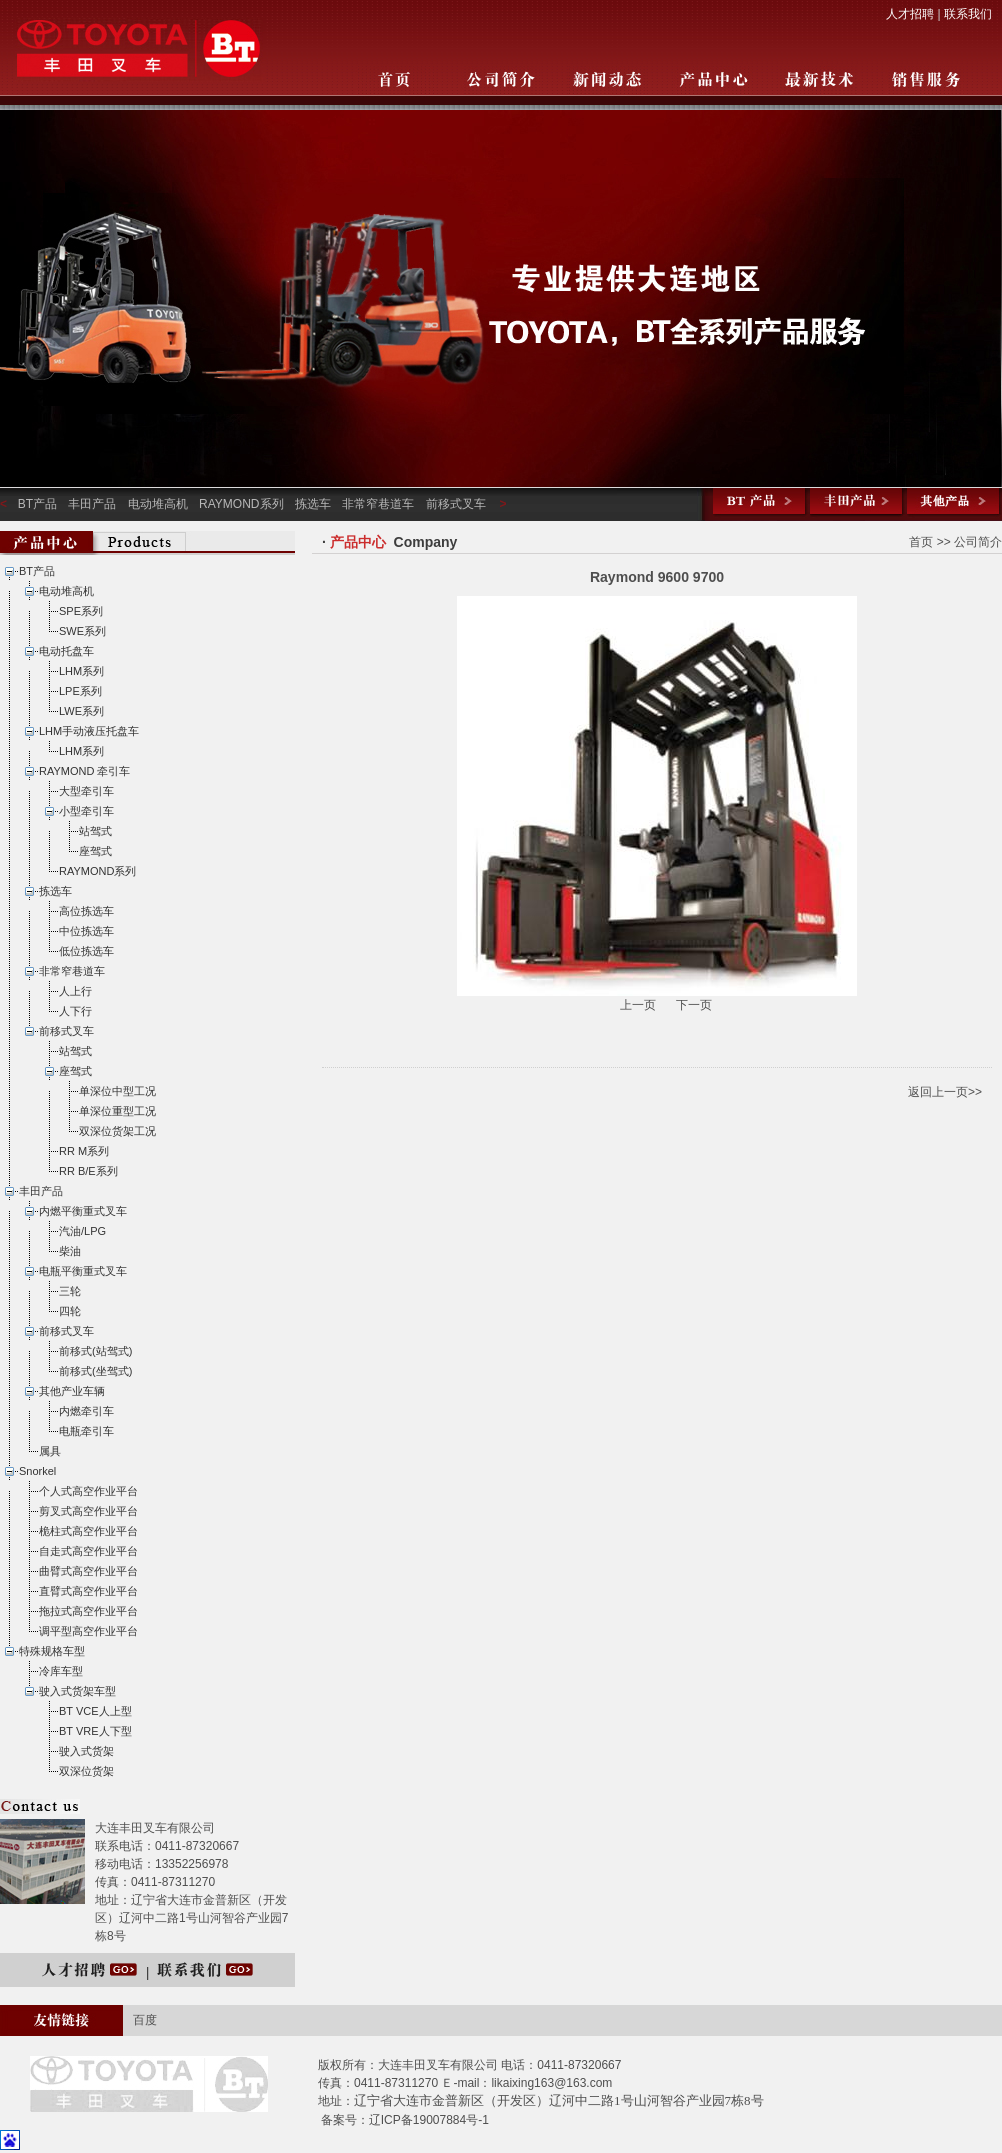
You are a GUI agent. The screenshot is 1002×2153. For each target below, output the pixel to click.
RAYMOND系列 (241, 504)
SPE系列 (81, 611)
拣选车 (313, 504)
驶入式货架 (86, 1751)
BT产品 (37, 504)
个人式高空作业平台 (88, 1491)
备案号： (345, 2120)
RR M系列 (84, 1151)
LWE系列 (81, 711)
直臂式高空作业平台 (88, 1591)
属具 (50, 1451)
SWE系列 (82, 631)
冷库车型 (61, 1671)
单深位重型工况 (117, 1111)
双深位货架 (86, 1771)
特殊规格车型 (52, 1651)
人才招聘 (910, 14)
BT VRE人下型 (95, 1731)
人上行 (75, 991)
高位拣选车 (86, 911)
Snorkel (37, 1471)
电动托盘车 (66, 651)
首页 (921, 542)
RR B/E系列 (88, 1171)
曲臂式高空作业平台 (88, 1571)
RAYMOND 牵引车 (84, 771)
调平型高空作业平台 (88, 1631)
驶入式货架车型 (77, 1691)
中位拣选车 (86, 931)
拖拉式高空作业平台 (88, 1611)
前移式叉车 (456, 504)
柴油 (70, 1251)
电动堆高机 (158, 504)
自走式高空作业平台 (88, 1551)
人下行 (75, 1011)
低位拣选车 (86, 951)
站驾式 (95, 831)
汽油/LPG (82, 1231)
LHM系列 (81, 671)
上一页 (639, 1005)
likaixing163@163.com (551, 2083)
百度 (145, 2020)
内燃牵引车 (86, 1411)
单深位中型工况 (117, 1091)
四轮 (70, 1311)
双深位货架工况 (117, 1131)
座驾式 (95, 851)
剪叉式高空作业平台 (88, 1511)
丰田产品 (92, 504)
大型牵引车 (86, 791)
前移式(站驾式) (95, 1351)
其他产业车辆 (72, 1391)
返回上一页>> (945, 1092)
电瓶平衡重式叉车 (83, 1271)
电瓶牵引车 (86, 1431)
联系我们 (968, 14)
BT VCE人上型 (95, 1711)
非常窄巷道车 (378, 504)
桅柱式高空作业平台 (88, 1531)
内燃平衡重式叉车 (83, 1211)
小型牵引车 (86, 811)
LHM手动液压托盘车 (89, 731)
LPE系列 (80, 691)
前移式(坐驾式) (95, 1371)
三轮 (70, 1291)
